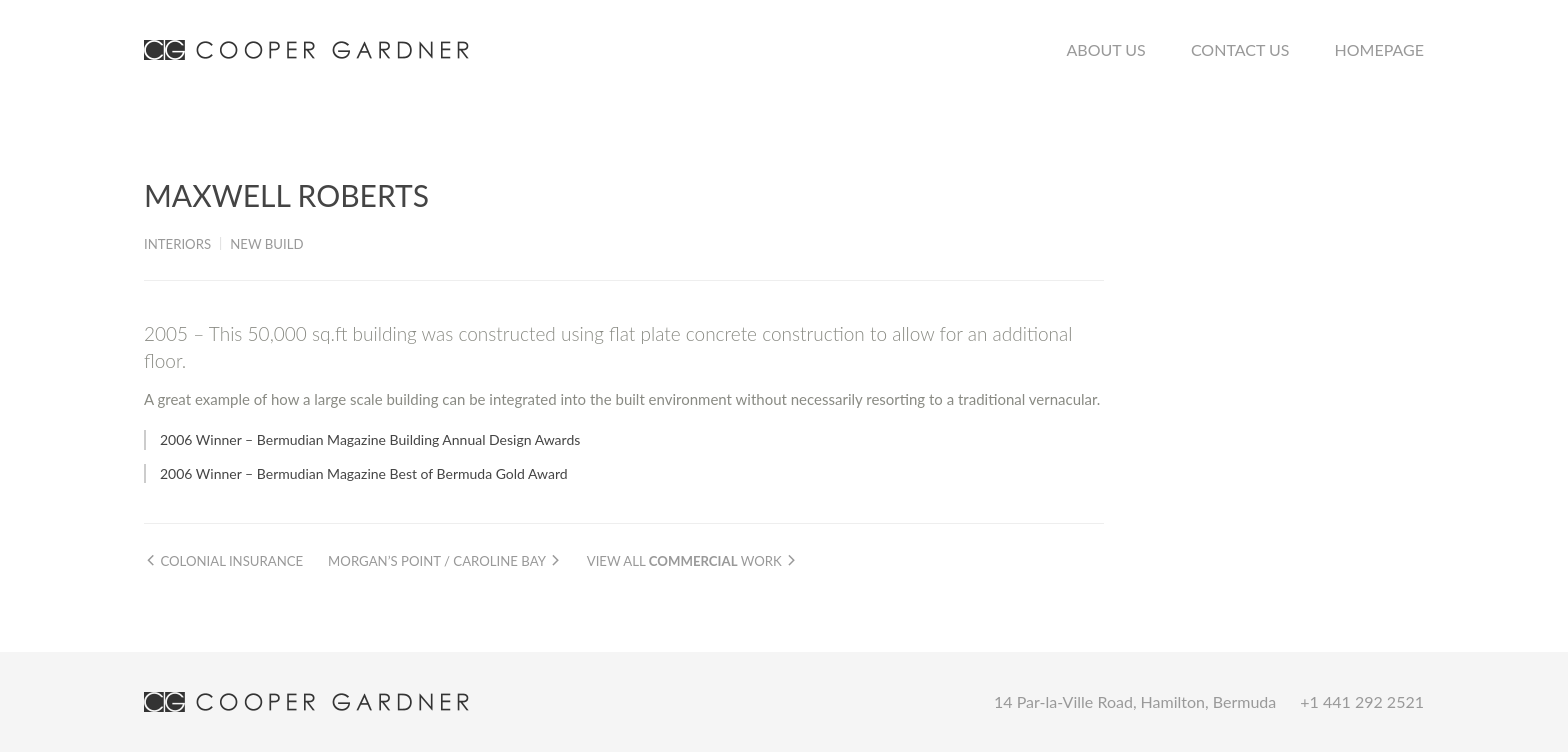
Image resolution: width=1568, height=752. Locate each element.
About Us (1106, 49)
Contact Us (1240, 49)
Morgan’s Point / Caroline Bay (445, 561)
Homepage (1379, 49)
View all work (692, 561)
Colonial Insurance (223, 561)
